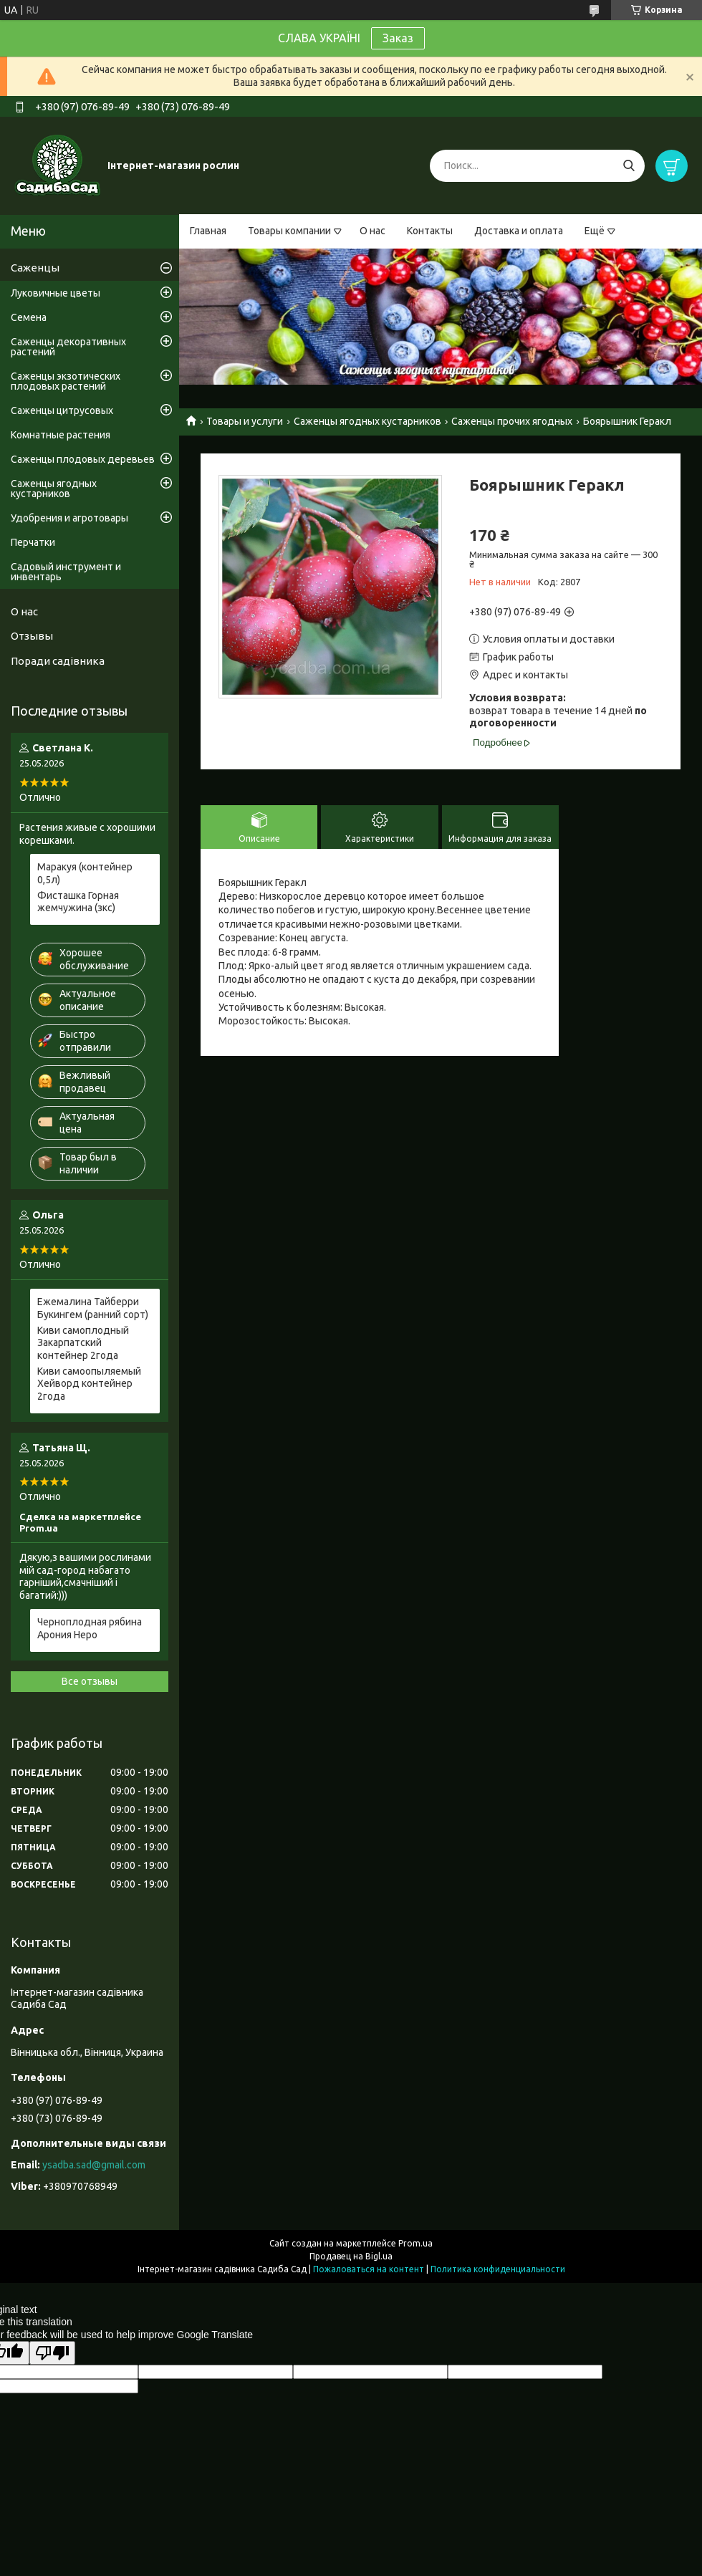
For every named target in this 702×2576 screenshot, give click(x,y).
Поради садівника (58, 661)
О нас (372, 230)
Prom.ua (415, 2243)
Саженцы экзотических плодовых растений (65, 381)
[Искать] (628, 166)
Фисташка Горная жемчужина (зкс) (78, 902)
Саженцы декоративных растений (68, 346)
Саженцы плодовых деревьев (83, 459)
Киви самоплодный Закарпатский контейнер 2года (83, 1343)
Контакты (430, 230)
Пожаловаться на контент (368, 2269)
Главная (208, 230)
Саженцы (35, 267)
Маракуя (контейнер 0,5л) (85, 873)
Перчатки (33, 542)
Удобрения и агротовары (69, 518)
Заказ (398, 38)
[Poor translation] (52, 2353)
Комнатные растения (60, 435)
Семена (29, 317)
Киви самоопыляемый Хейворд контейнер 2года (89, 1383)
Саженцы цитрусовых (62, 410)
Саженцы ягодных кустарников (367, 421)
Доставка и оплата (518, 230)
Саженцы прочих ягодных (511, 421)
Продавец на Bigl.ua (351, 2256)
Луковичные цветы (55, 293)
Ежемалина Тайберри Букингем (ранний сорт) (92, 1308)
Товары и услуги (244, 421)
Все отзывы (89, 1681)
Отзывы (32, 636)
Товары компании (289, 230)
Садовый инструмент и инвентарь (66, 571)
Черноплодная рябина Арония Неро (89, 1628)
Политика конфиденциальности (498, 2269)
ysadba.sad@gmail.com (93, 2165)
